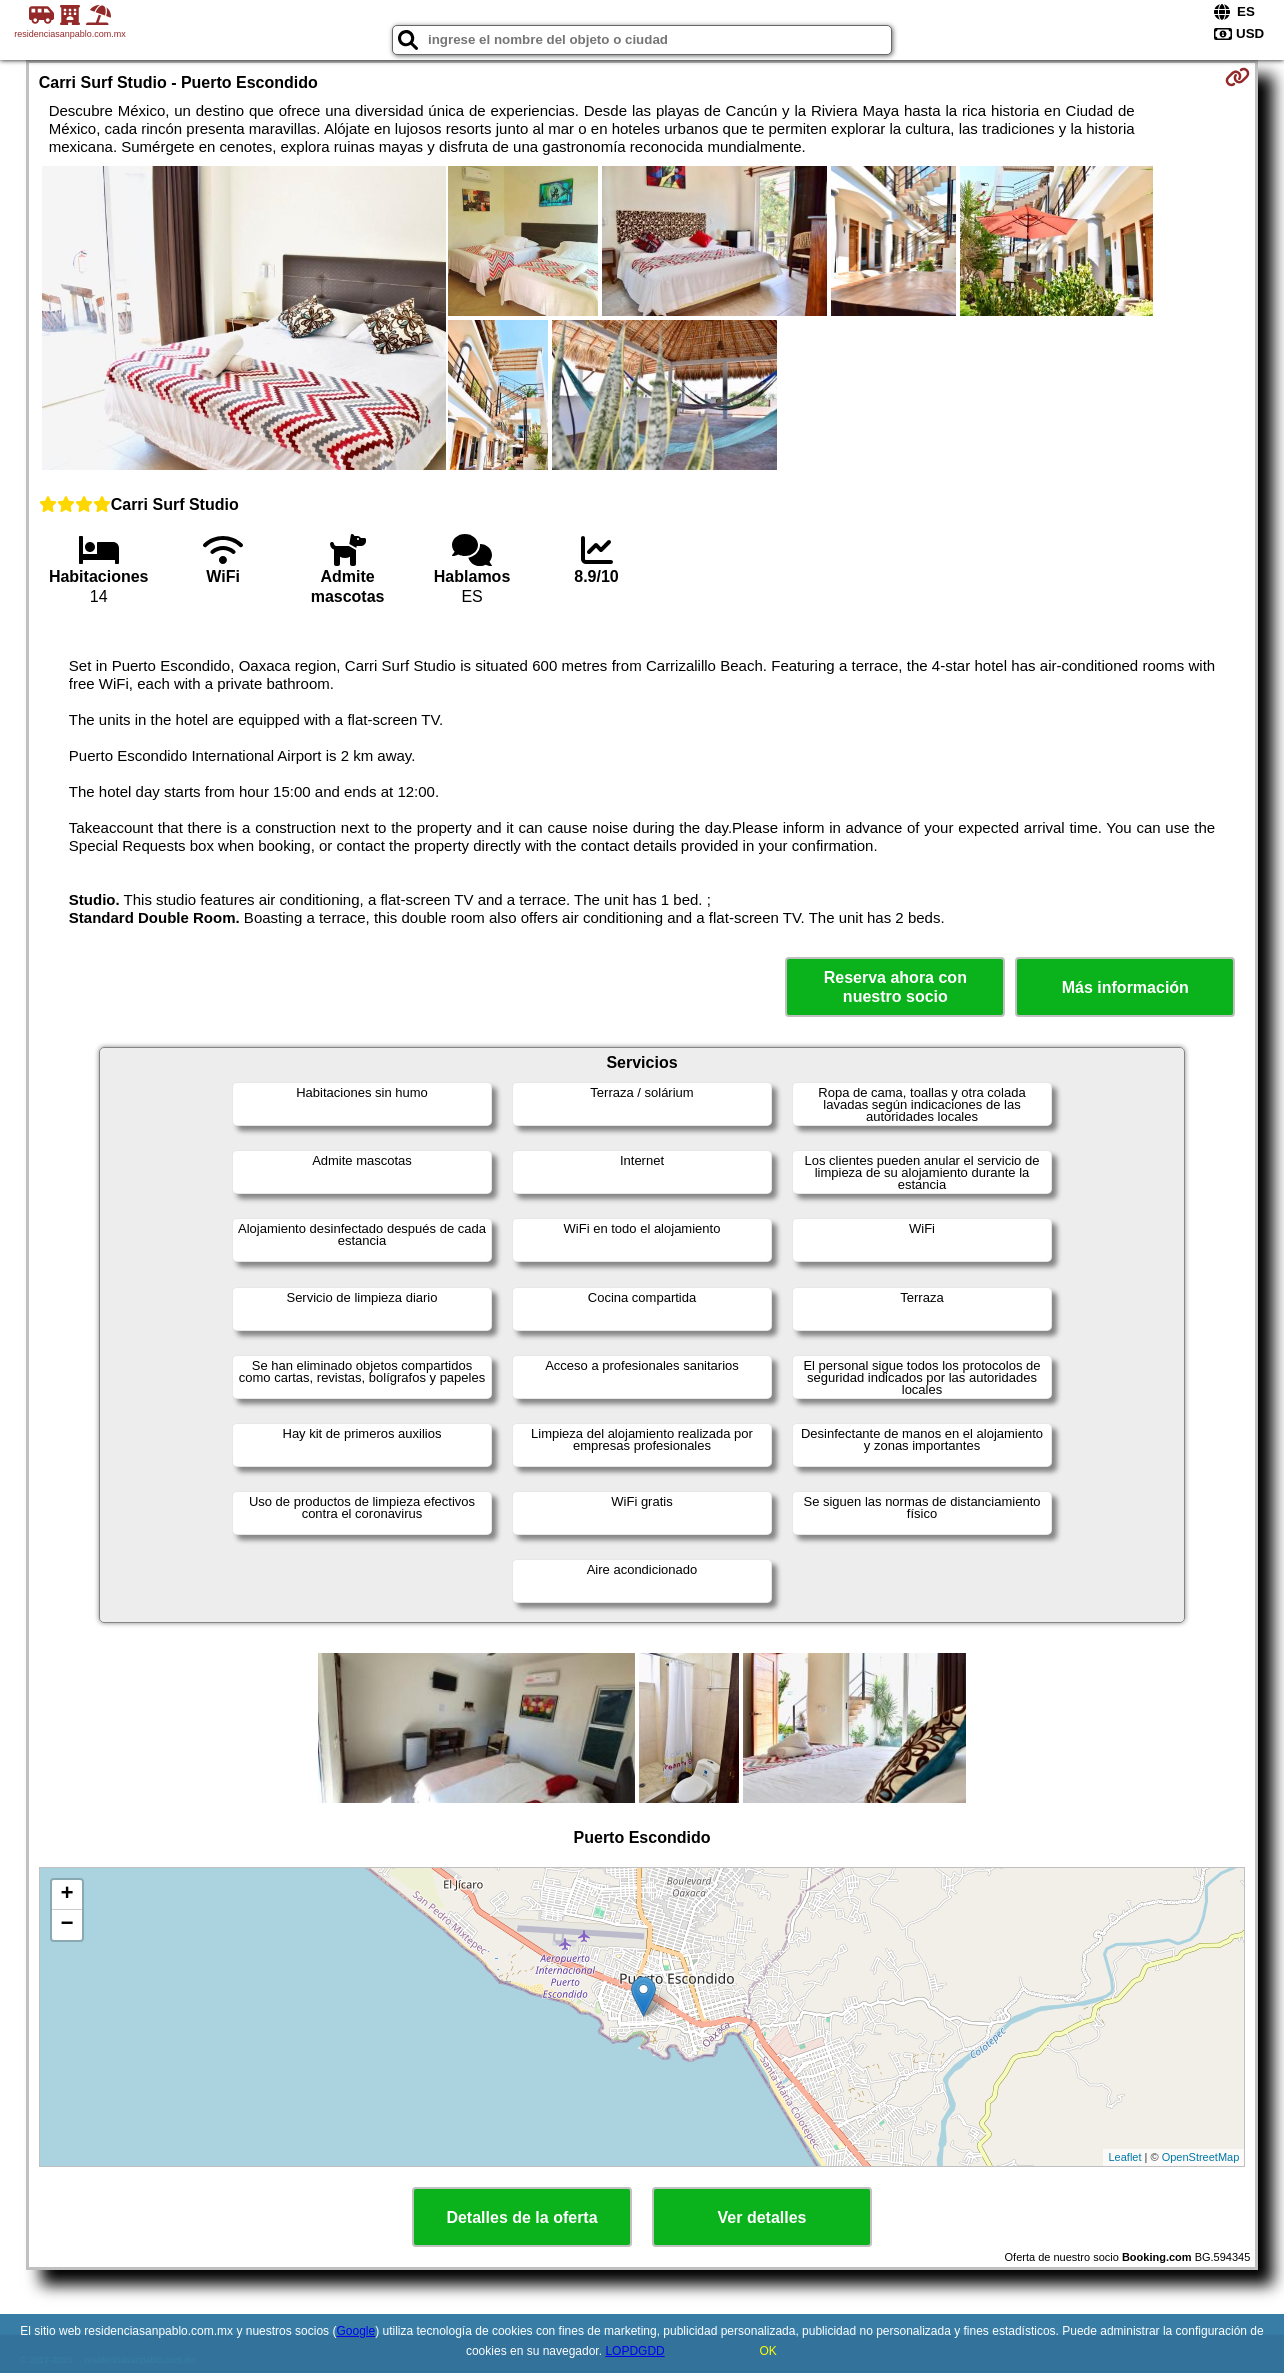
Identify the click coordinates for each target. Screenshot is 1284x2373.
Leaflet (1124, 2157)
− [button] (67, 1925)
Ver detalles (762, 2217)
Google (355, 2331)
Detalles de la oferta (521, 2217)
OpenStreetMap (1201, 2157)
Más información (1125, 987)
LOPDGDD (634, 2351)
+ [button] (67, 1895)
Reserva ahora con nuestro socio (895, 987)
